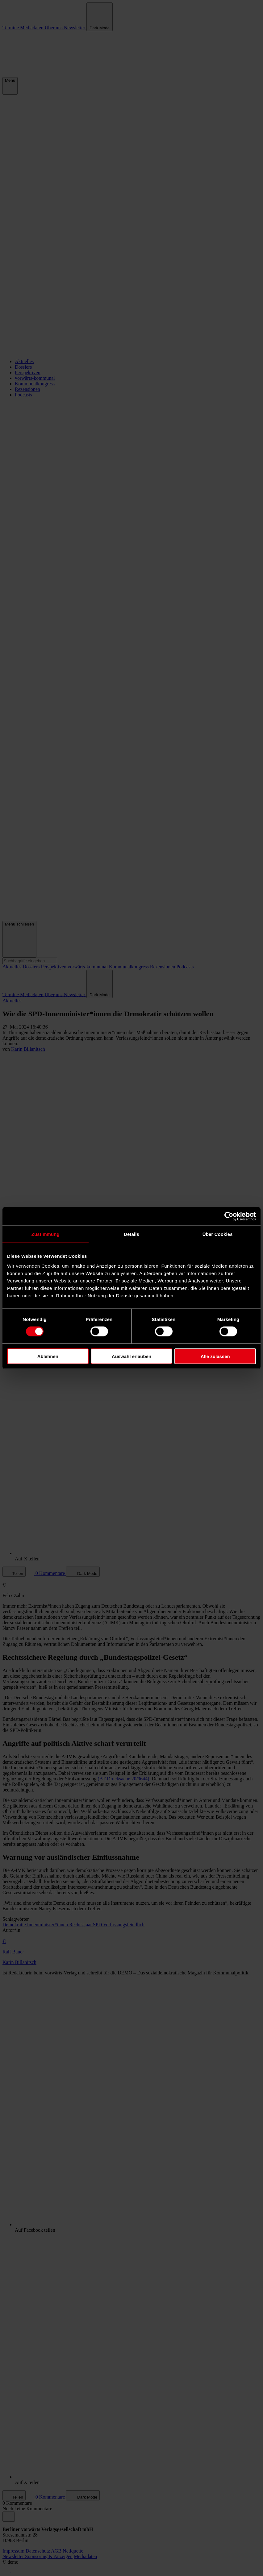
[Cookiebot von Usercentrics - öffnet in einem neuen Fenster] (229, 1216)
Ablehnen (47, 1356)
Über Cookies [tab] (217, 1234)
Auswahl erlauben (131, 1356)
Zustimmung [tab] (45, 1234)
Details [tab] (131, 1234)
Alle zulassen (215, 1356)
